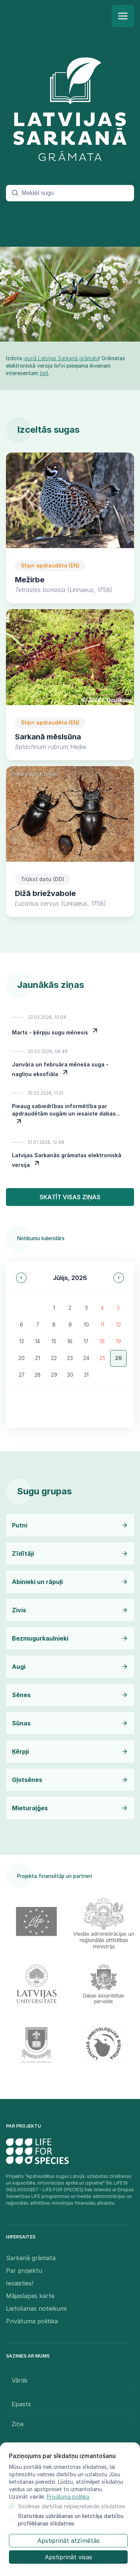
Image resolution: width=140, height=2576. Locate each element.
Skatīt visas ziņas (70, 1197)
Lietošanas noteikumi (36, 2308)
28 (37, 1375)
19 (118, 1341)
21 (37, 1358)
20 (21, 1358)
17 (86, 1341)
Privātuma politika (68, 2496)
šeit (44, 373)
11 (102, 1324)
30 (70, 1375)
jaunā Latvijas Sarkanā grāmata (61, 358)
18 (102, 1341)
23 (70, 1358)
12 (118, 1324)
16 (69, 1341)
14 (37, 1341)
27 (22, 1375)
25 (102, 1358)
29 (54, 1375)
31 (86, 1375)
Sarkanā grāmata (31, 2258)
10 (86, 1324)
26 (118, 1358)
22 (54, 1358)
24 (86, 1358)
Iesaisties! (19, 2283)
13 (21, 1341)
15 (54, 1341)
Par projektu (24, 2270)
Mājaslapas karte (30, 2296)
